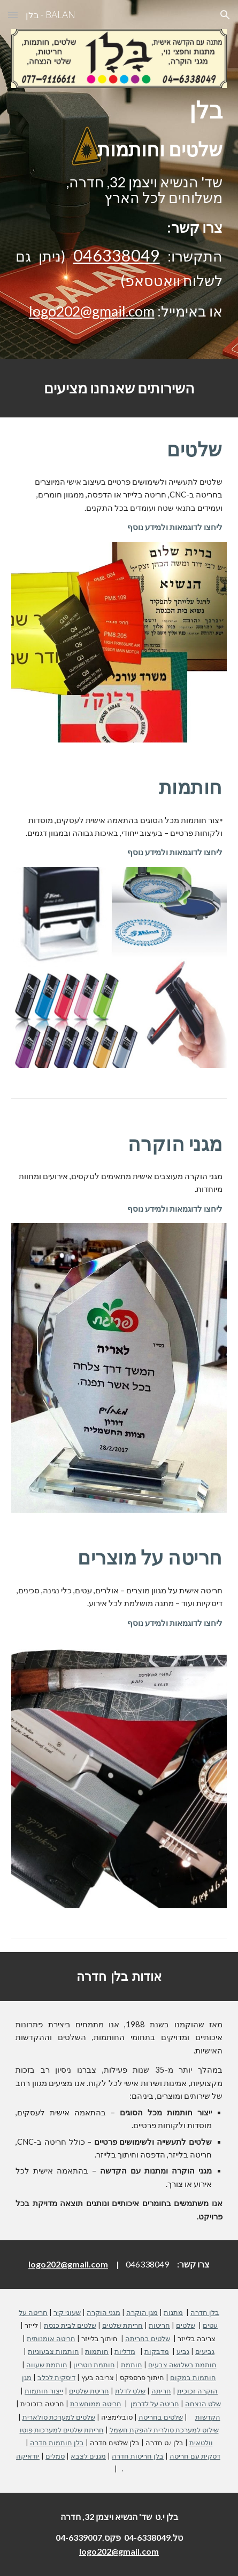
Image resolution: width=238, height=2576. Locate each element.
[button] (13, 14)
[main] (118, 109)
